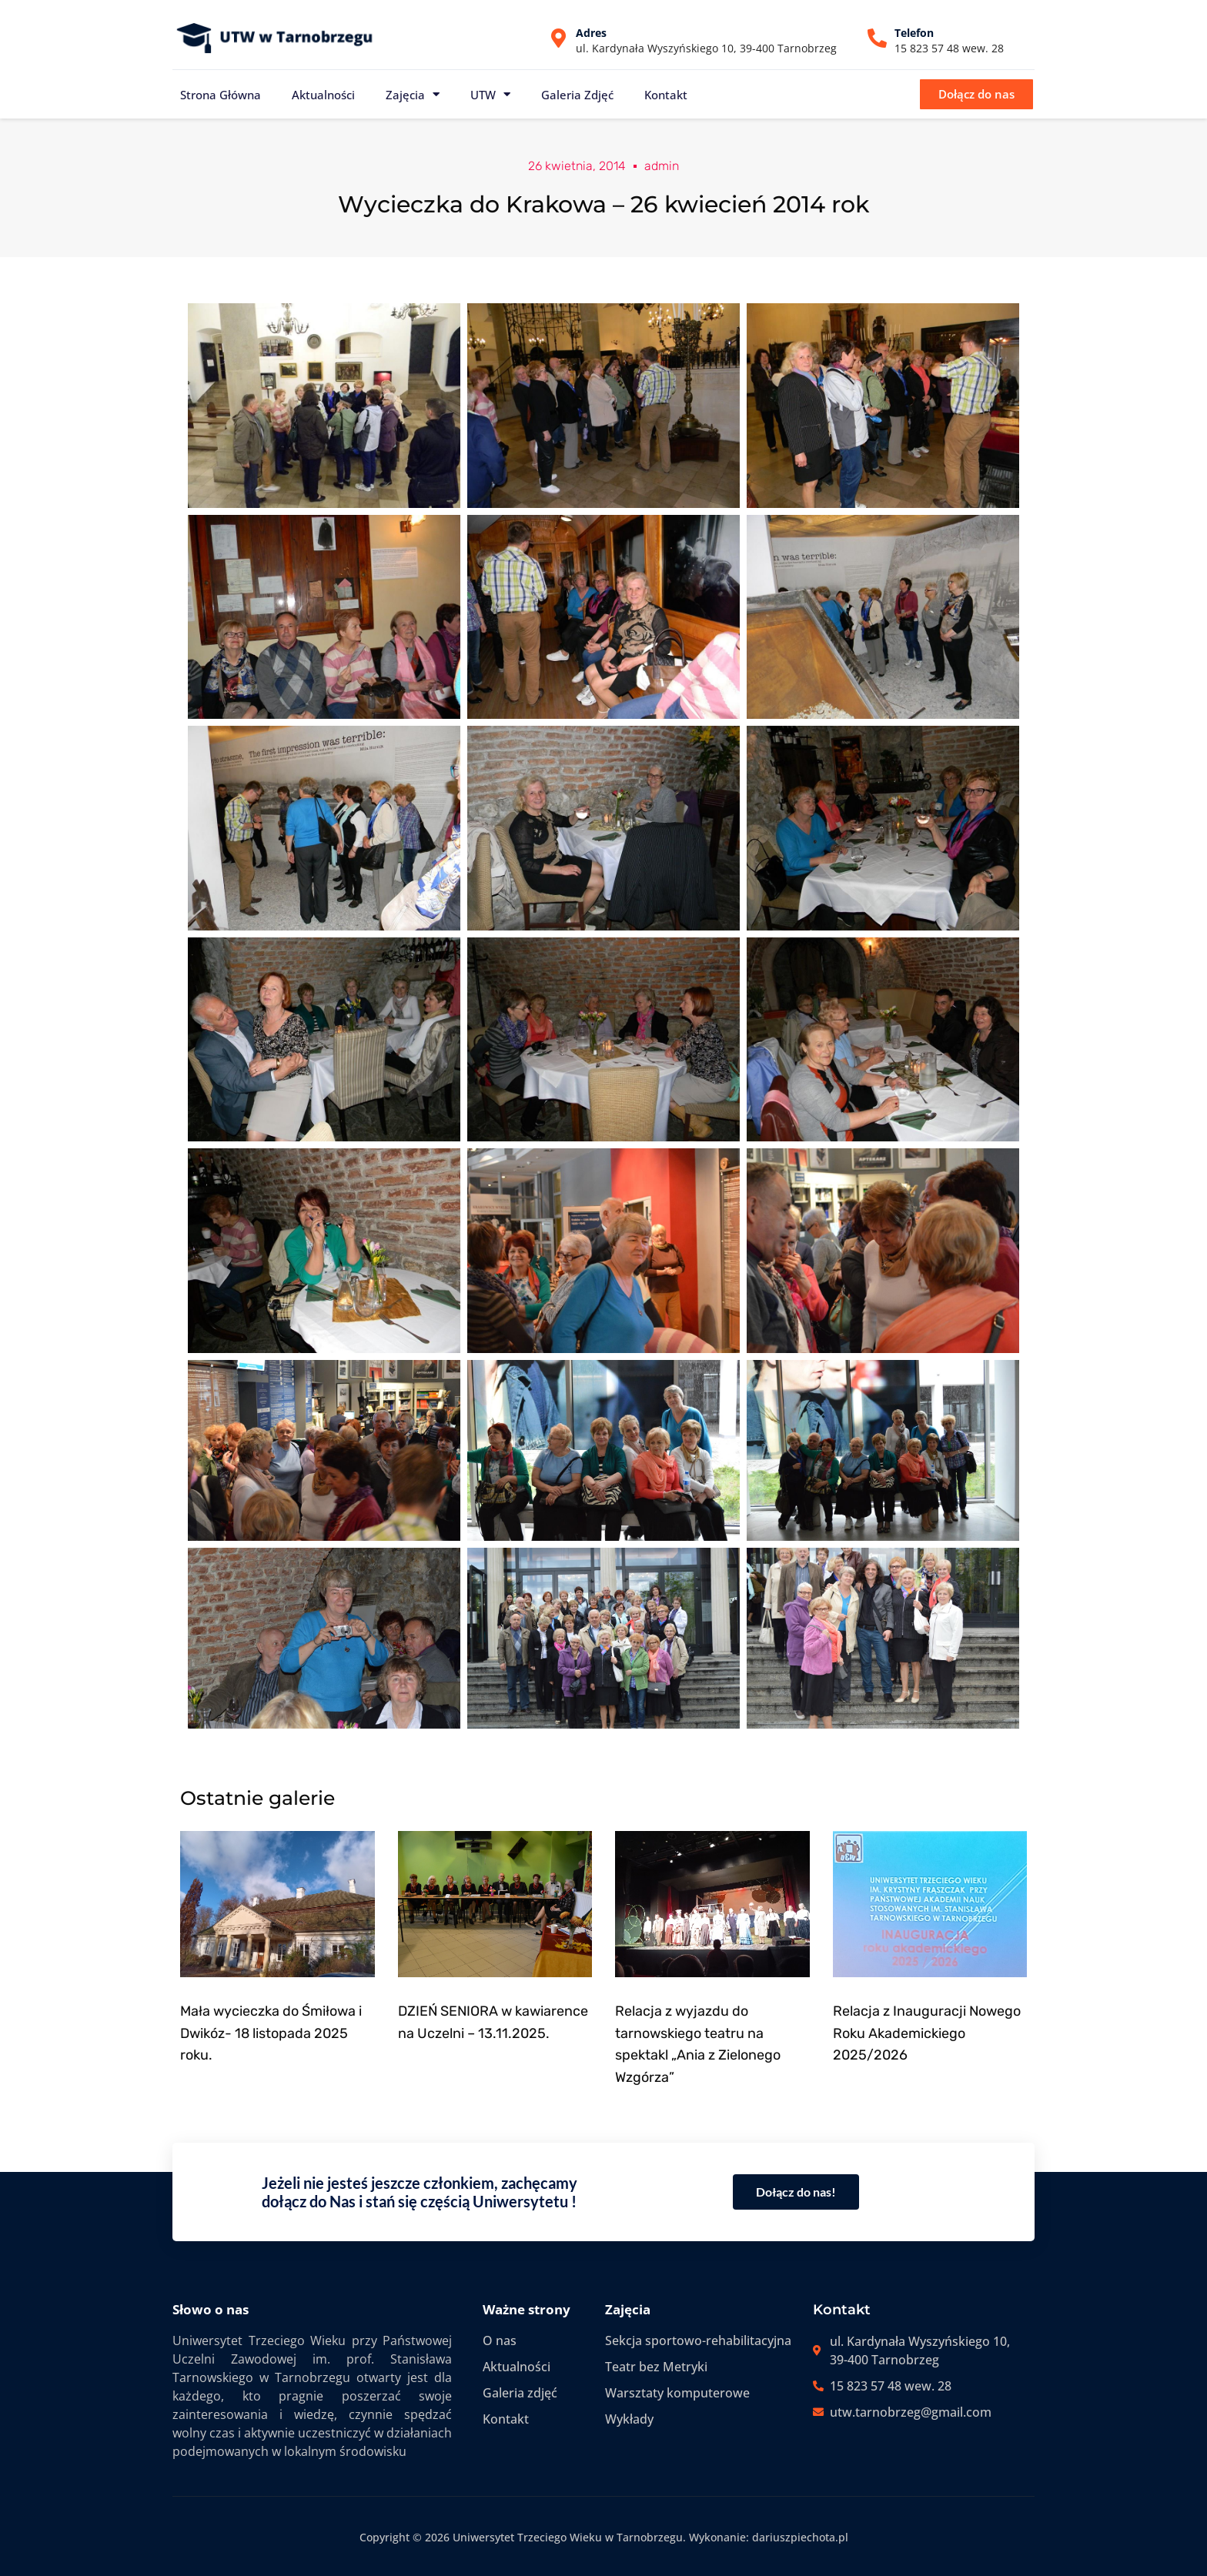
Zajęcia (413, 94)
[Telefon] (877, 38)
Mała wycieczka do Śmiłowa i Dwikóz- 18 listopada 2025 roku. (271, 2033)
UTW (490, 94)
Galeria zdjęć (577, 94)
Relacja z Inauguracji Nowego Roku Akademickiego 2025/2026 (927, 2033)
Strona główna (220, 94)
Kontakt (665, 94)
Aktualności (323, 94)
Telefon (914, 32)
